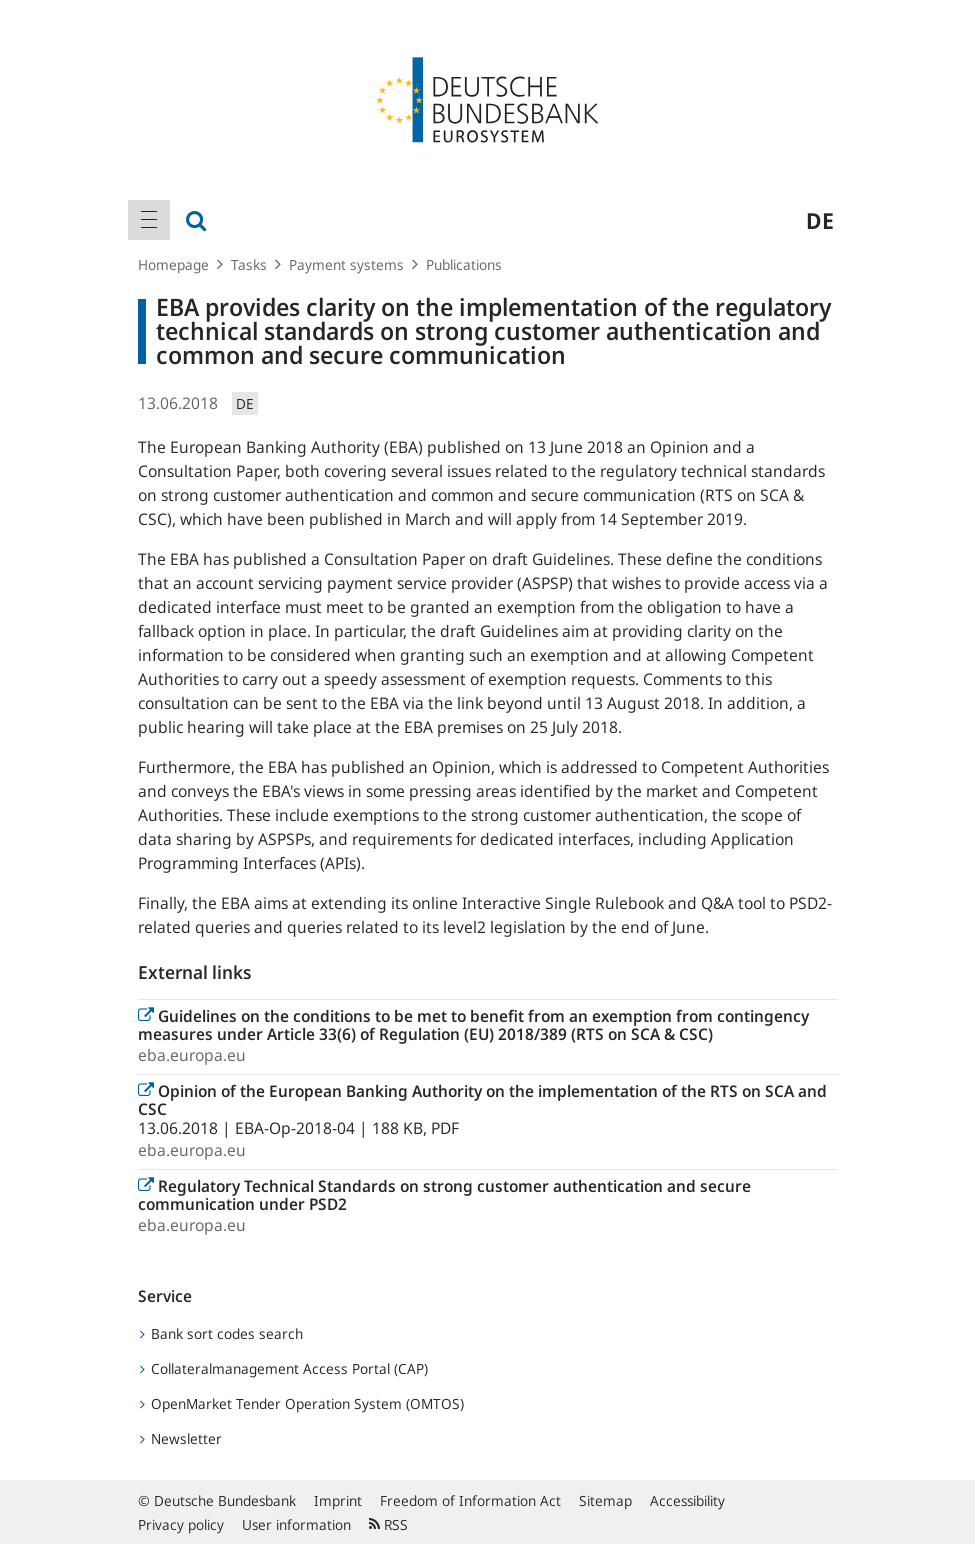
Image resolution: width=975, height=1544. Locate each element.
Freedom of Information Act (470, 1500)
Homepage (173, 264)
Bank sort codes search (221, 1333)
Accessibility (687, 1500)
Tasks (249, 264)
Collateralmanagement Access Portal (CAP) (284, 1368)
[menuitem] (149, 220)
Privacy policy (181, 1524)
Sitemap (605, 1500)
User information (296, 1524)
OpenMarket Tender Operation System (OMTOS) (302, 1403)
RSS (388, 1524)
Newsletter (181, 1438)
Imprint (338, 1500)
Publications (464, 264)
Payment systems (346, 264)
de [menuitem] (820, 220)
